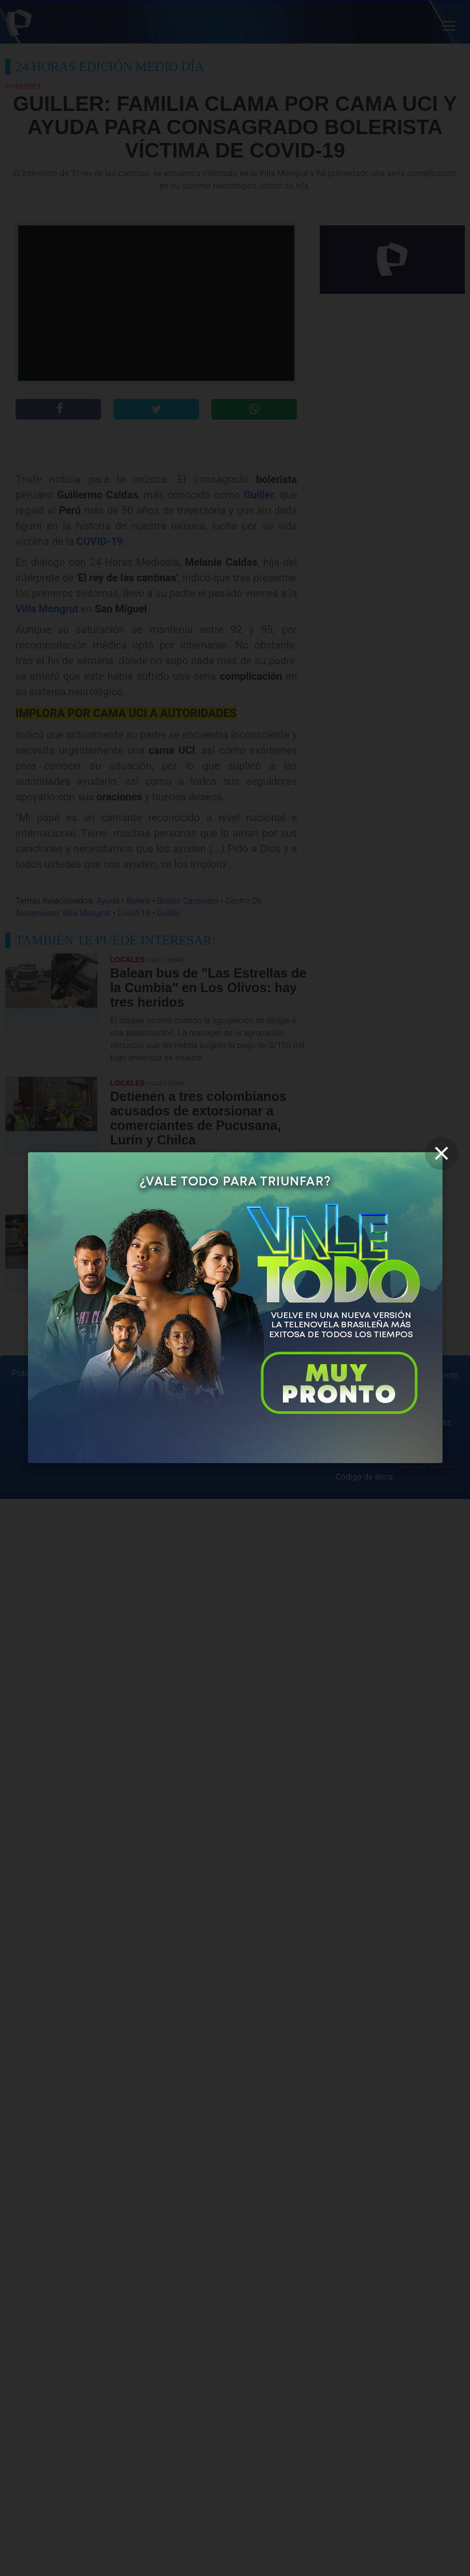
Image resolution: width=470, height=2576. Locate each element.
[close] (441, 1153)
